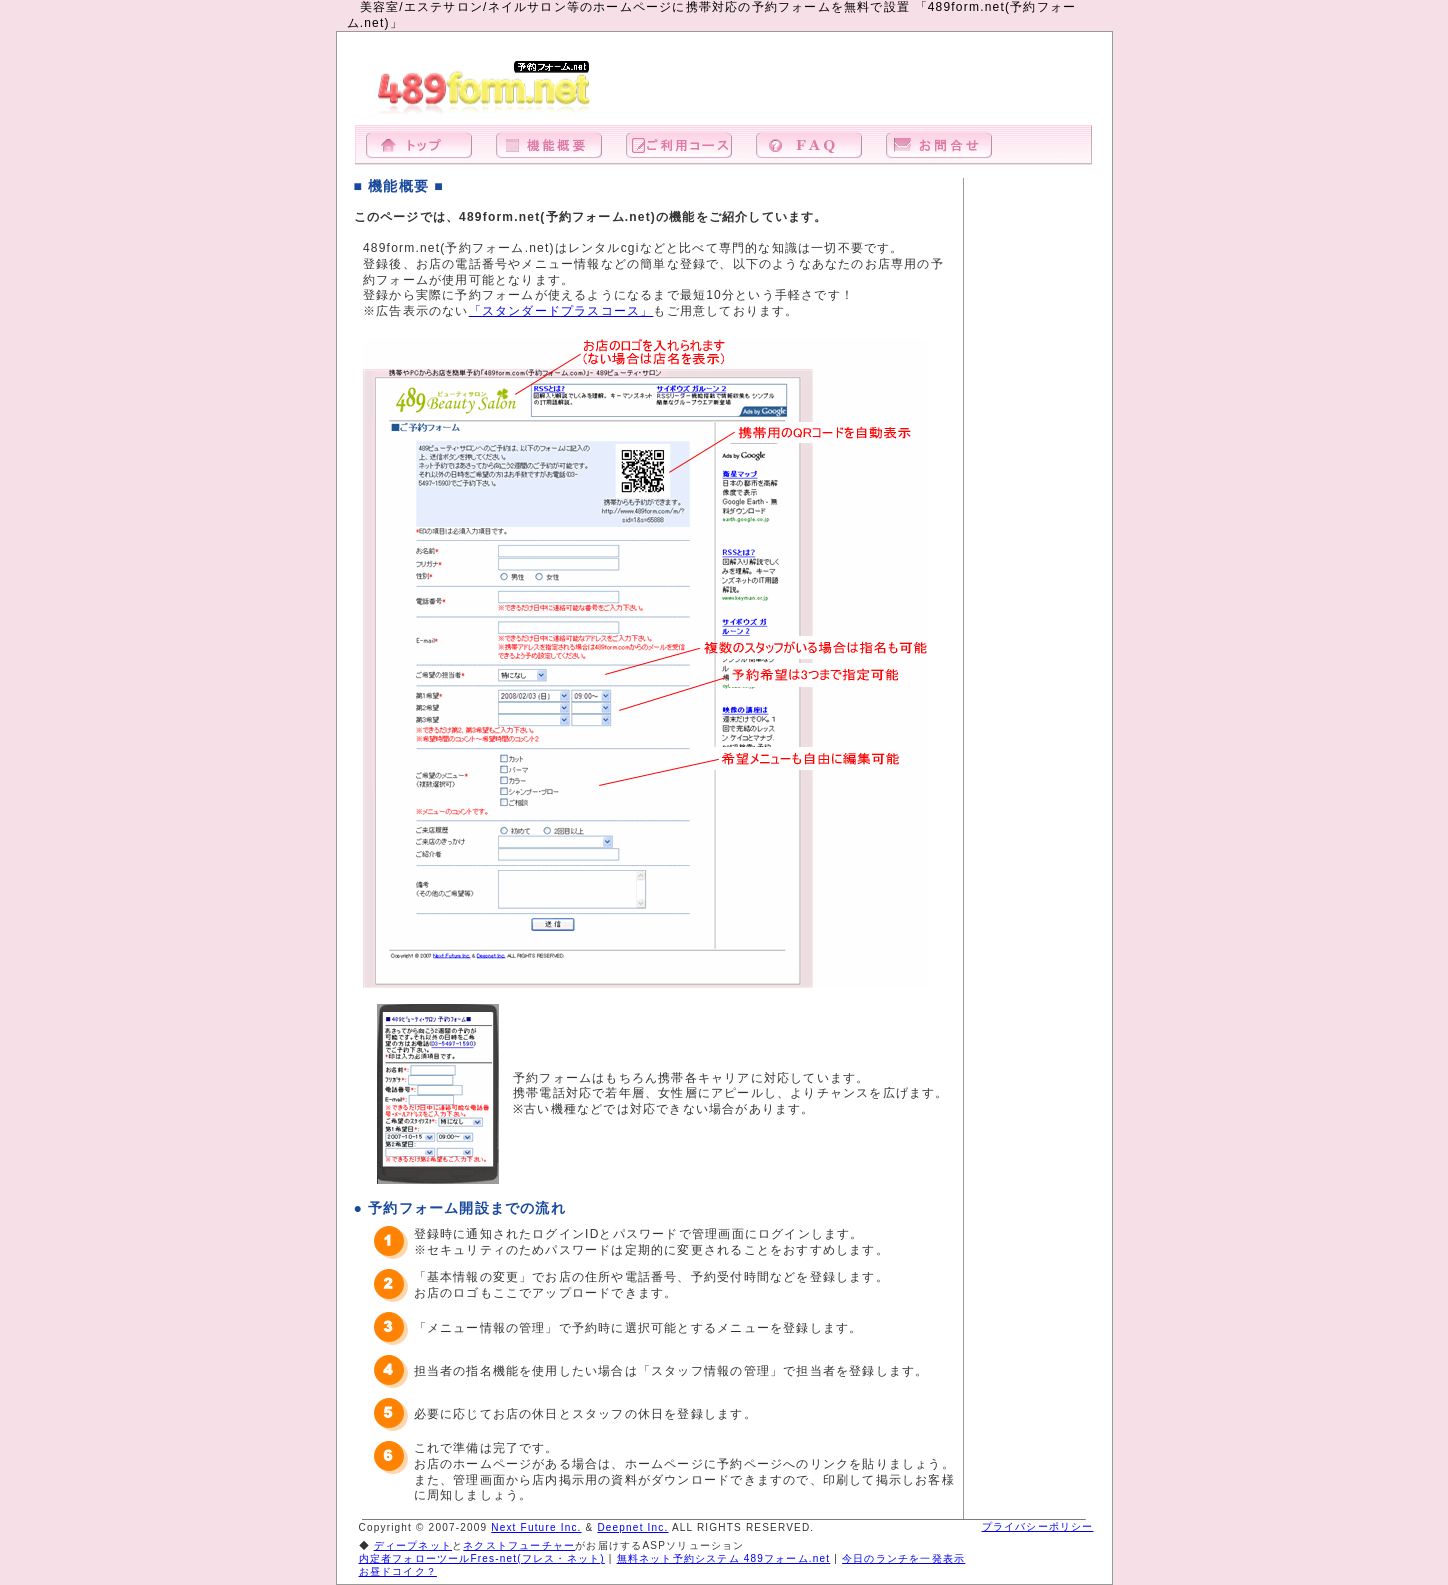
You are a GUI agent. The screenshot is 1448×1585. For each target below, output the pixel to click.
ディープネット (413, 1545)
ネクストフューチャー (519, 1545)
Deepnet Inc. (632, 1527)
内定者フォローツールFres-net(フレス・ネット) (482, 1558)
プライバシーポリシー (1038, 1526)
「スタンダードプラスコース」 (561, 311)
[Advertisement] (860, 89)
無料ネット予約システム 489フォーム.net (724, 1558)
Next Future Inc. (536, 1527)
